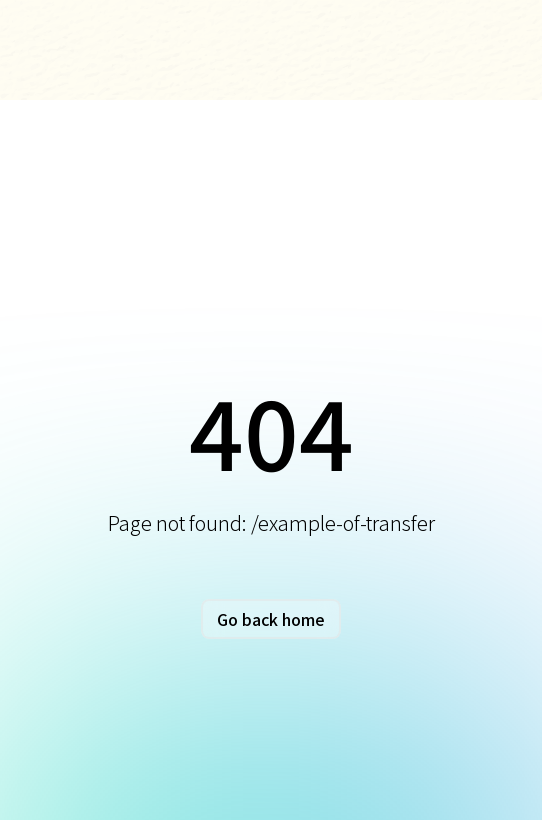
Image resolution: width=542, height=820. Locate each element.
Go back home (271, 619)
